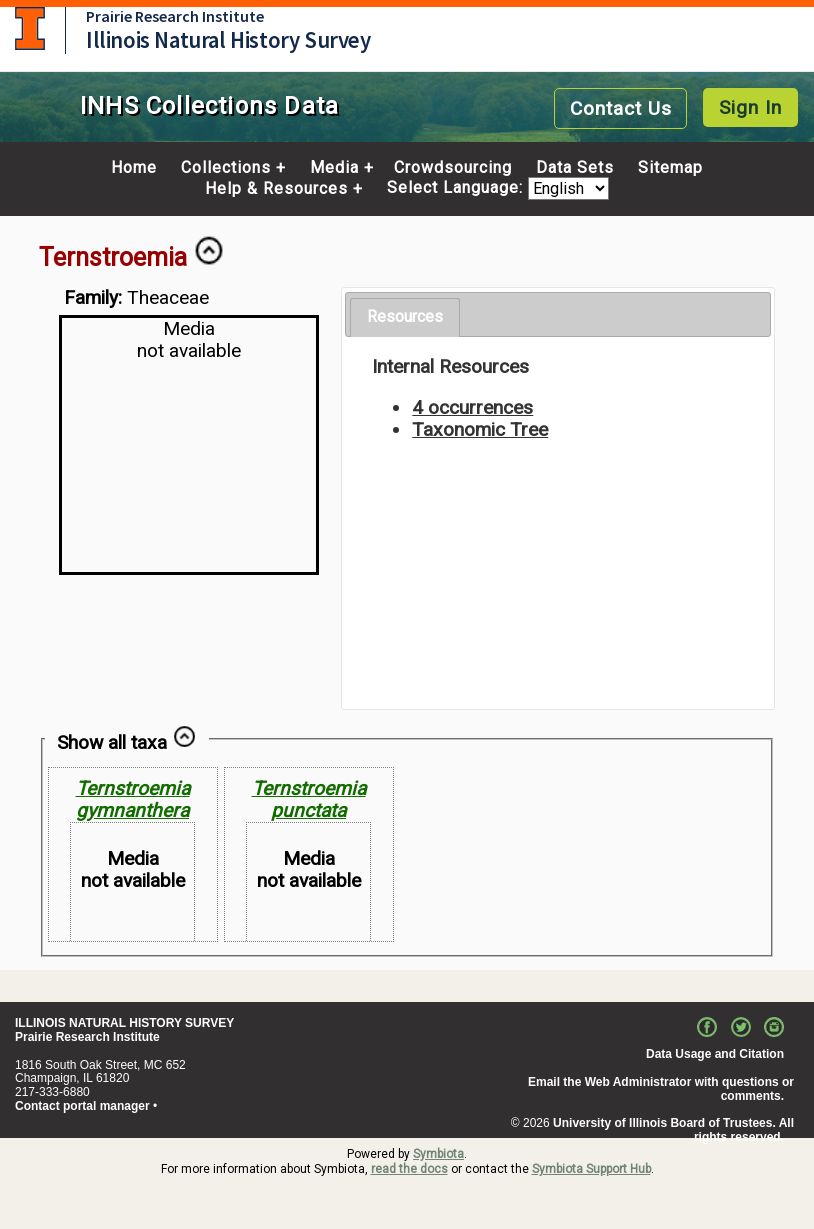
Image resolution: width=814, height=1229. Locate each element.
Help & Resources (276, 189)
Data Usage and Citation (715, 1054)
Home (134, 168)
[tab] (405, 317)
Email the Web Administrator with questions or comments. (661, 1089)
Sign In (750, 107)
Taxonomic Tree (480, 429)
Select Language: (457, 188)
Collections (226, 168)
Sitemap (670, 168)
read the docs (409, 1169)
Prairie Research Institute (175, 16)
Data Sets (575, 168)
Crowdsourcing (453, 168)
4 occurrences (472, 407)
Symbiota (438, 1154)
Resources (405, 316)
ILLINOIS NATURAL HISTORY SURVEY (124, 1023)
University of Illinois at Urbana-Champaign (30, 28)
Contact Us (621, 108)
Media (334, 168)
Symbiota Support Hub (591, 1169)
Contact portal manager (82, 1106)
